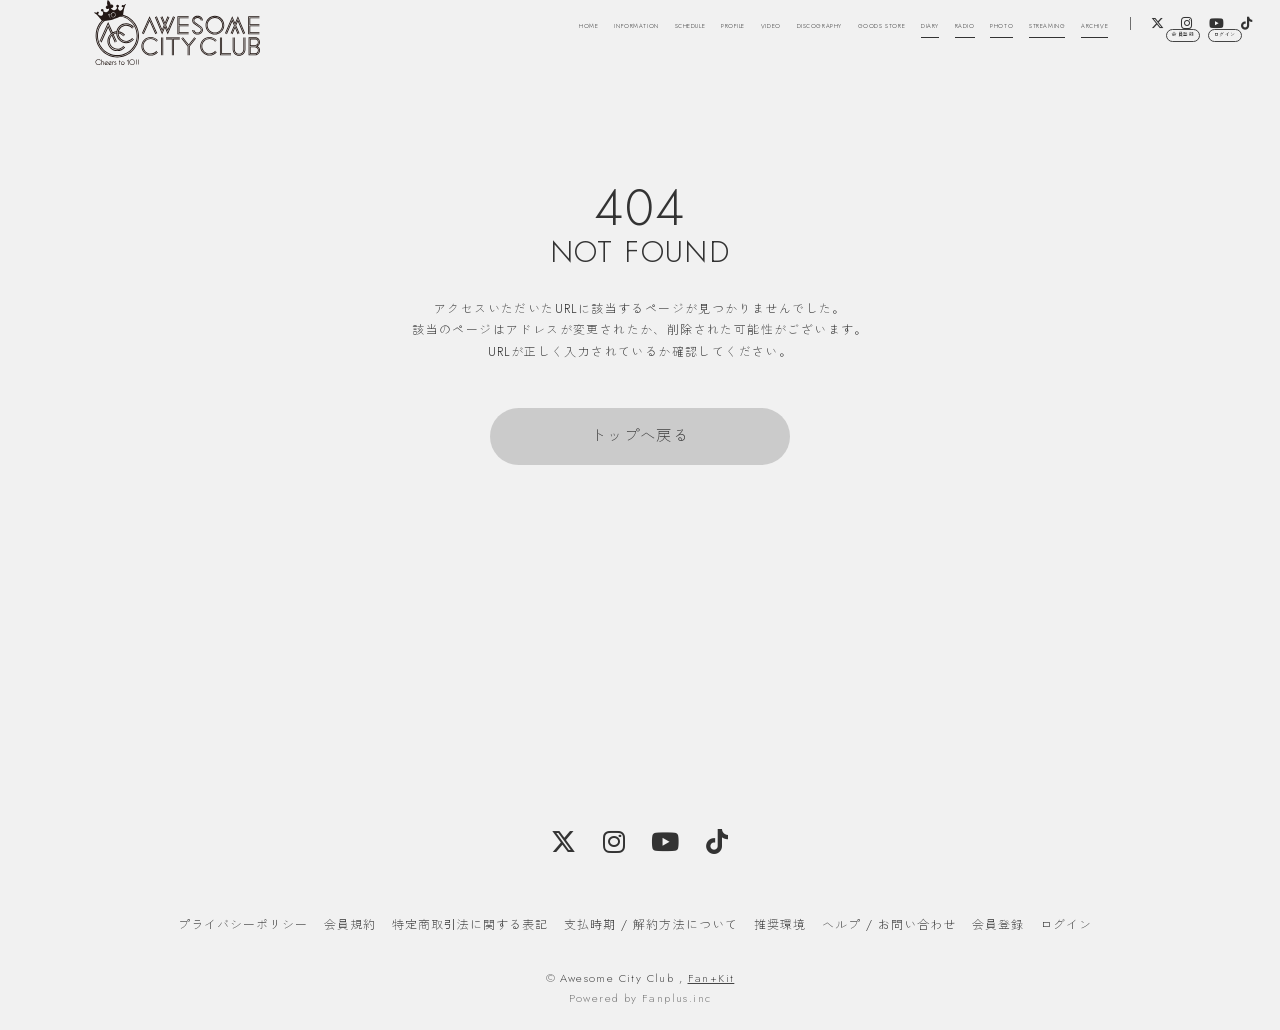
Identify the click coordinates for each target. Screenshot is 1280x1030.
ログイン (1205, 103)
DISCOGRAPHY (811, 38)
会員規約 (350, 925)
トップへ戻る (640, 436)
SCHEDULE (588, 38)
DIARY (1003, 38)
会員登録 (1122, 103)
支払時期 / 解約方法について (651, 925)
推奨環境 (780, 925)
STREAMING (1193, 38)
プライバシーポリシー (243, 925)
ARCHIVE (1057, 63)
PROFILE (665, 38)
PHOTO (1116, 38)
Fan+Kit (711, 978)
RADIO (1058, 38)
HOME (407, 38)
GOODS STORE (922, 38)
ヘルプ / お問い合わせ (889, 925)
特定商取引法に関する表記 (470, 925)
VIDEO (728, 38)
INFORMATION (490, 38)
